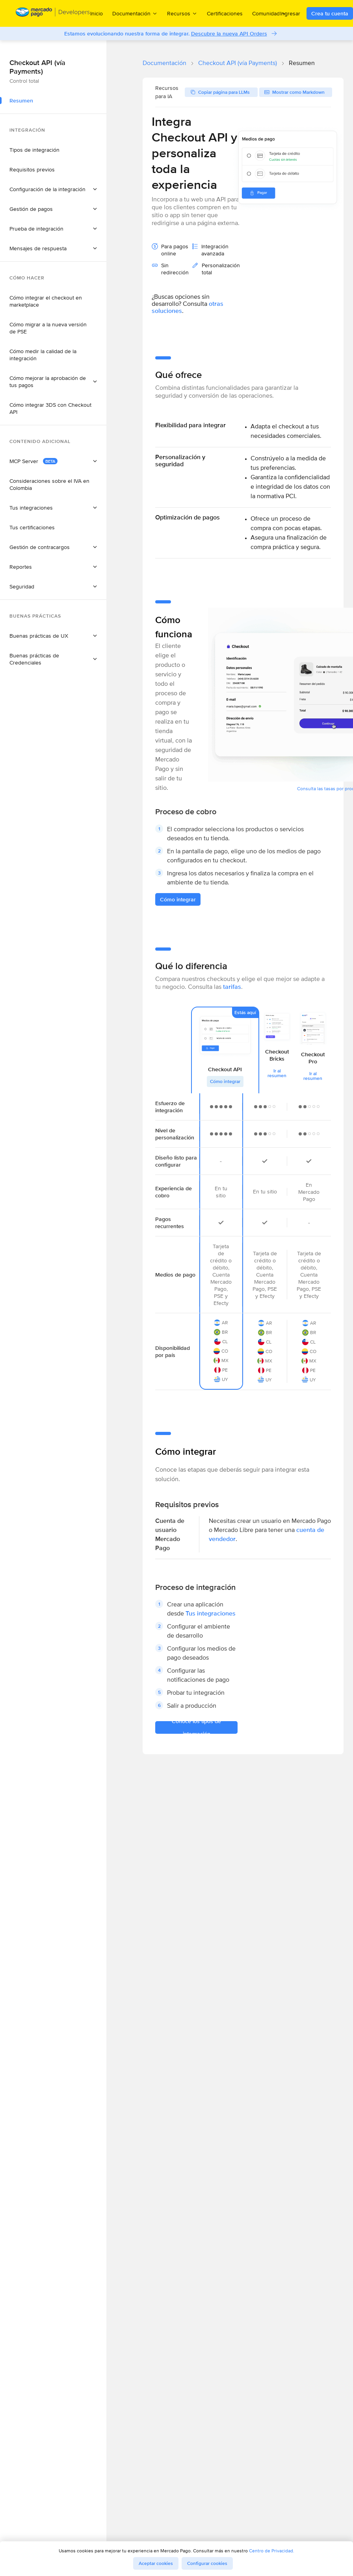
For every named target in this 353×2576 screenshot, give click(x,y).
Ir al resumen (277, 1073)
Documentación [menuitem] (135, 13)
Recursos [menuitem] (182, 13)
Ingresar (290, 13)
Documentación (164, 62)
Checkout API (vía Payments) (237, 62)
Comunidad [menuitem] (269, 13)
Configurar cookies (207, 2563)
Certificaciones (225, 13)
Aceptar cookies (156, 2563)
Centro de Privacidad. (271, 2550)
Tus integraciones (211, 1613)
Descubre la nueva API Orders (229, 33)
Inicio (96, 13)
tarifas (232, 986)
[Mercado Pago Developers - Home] (53, 13)
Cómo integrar (225, 1081)
